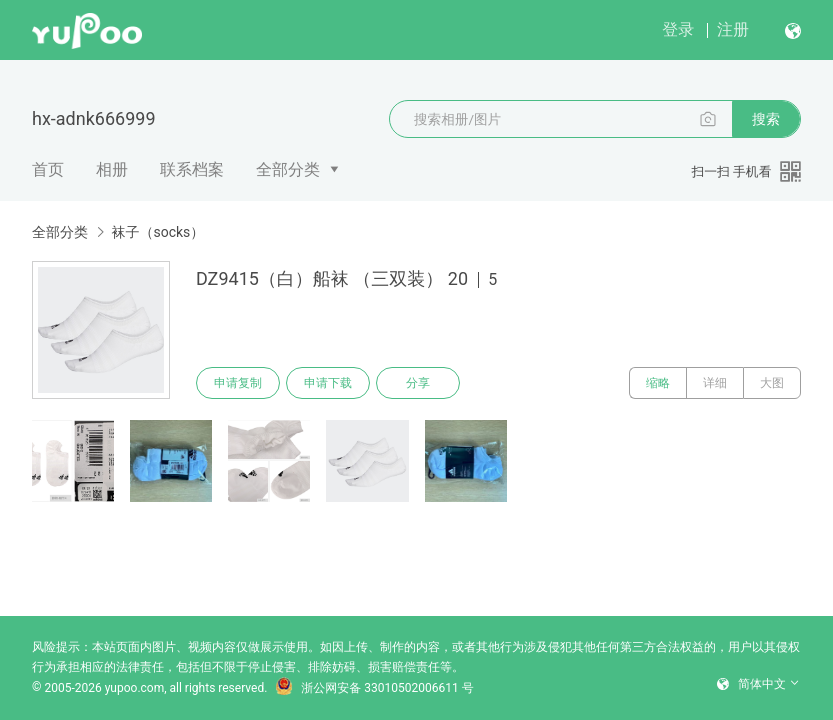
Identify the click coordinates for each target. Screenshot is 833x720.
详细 (715, 383)
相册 (112, 169)
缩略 (658, 383)
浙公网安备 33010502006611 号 (374, 688)
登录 (678, 29)
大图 (772, 383)
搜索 (766, 119)
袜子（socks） (157, 232)
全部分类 (288, 169)
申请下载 (328, 383)
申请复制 (238, 383)
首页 (48, 169)
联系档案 (192, 169)
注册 (733, 29)
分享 (418, 383)
